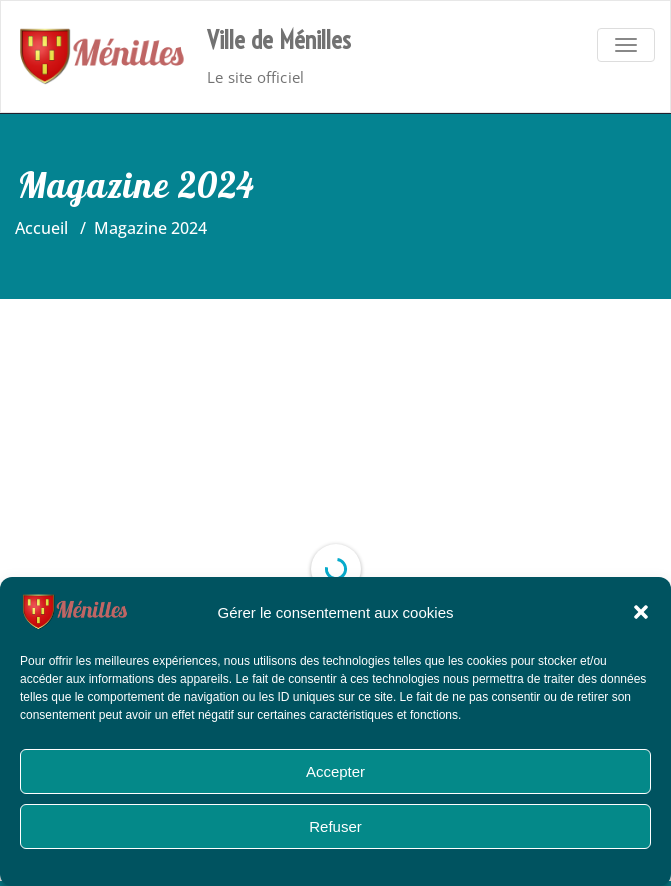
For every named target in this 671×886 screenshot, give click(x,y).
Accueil (41, 228)
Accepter (335, 771)
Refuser (335, 826)
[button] (641, 612)
